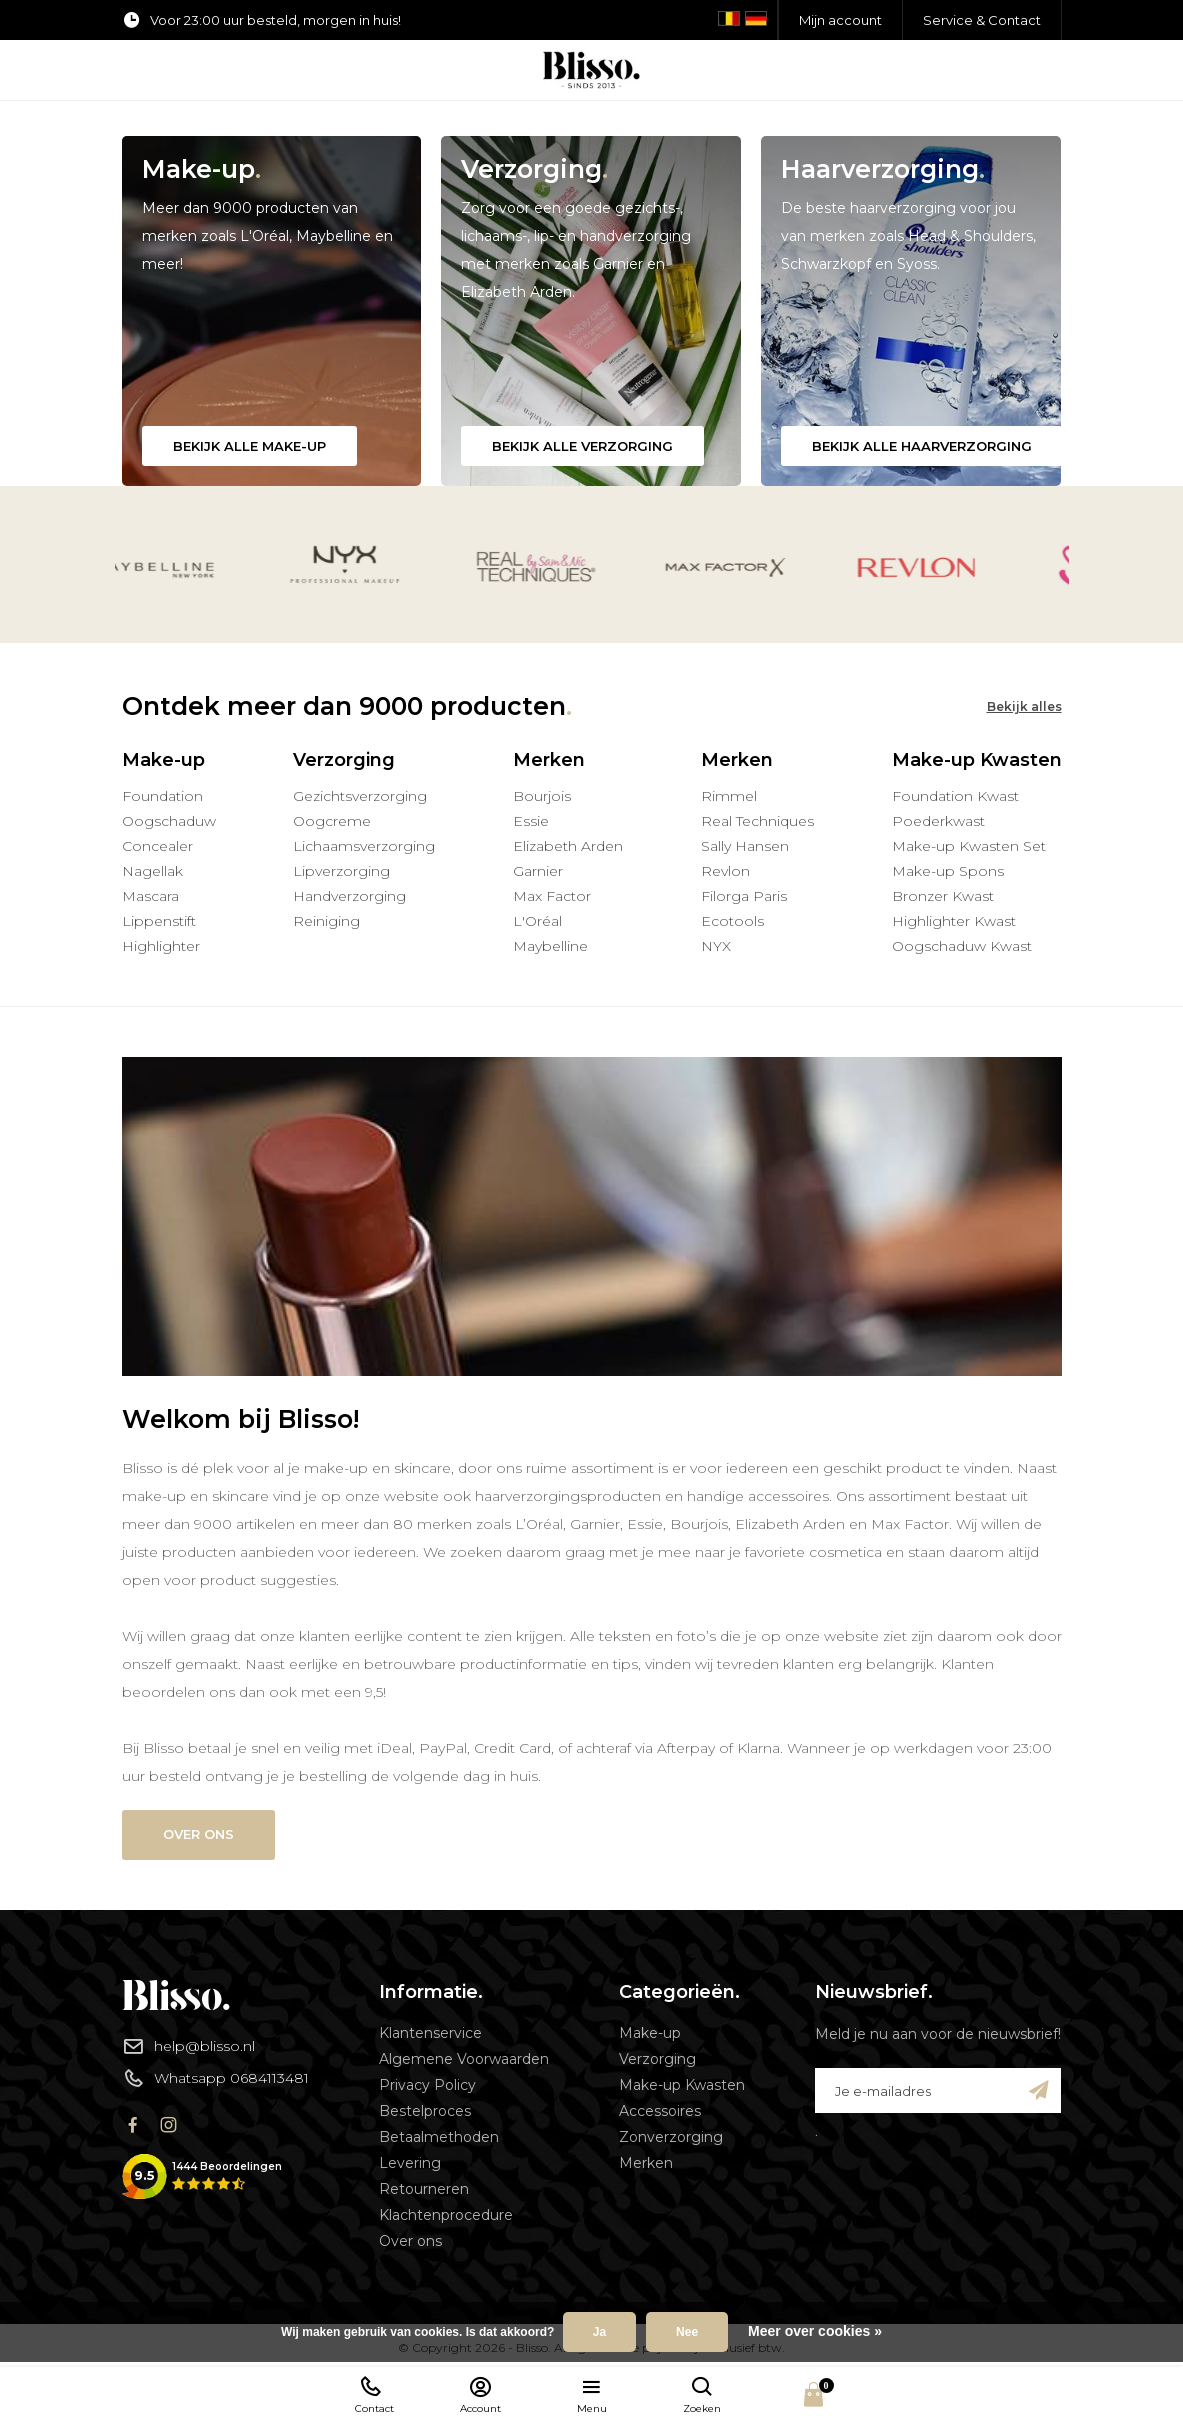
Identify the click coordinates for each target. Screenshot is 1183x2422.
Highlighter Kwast (954, 921)
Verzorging (657, 2059)
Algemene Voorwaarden (464, 2059)
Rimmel (729, 796)
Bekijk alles (1024, 706)
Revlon (725, 871)
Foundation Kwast (955, 796)
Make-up (650, 2033)
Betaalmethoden (439, 2137)
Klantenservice (430, 2033)
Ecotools (732, 921)
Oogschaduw (169, 821)
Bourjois (542, 796)
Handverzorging (349, 896)
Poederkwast (938, 821)
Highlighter (161, 946)
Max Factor (552, 896)
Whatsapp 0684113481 (215, 2078)
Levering (410, 2163)
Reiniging (326, 921)
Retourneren (424, 2189)
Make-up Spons (948, 871)
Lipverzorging (341, 871)
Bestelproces (425, 2111)
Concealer (157, 846)
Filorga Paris (744, 896)
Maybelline (550, 946)
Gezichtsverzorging (360, 796)
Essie (531, 821)
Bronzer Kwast (943, 896)
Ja (599, 2332)
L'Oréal (537, 921)
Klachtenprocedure (446, 2215)
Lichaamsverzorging (364, 846)
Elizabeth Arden (568, 846)
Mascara (150, 896)
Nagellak (152, 871)
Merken (646, 2163)
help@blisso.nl (188, 2046)
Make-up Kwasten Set (969, 846)
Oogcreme (332, 821)
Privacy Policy (427, 2085)
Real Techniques (757, 821)
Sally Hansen (745, 846)
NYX (716, 946)
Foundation (162, 796)
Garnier (538, 871)
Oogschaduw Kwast (962, 946)
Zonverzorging (671, 2137)
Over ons (198, 1834)
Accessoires (660, 2111)
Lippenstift (159, 921)
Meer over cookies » (815, 2331)
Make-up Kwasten (682, 2085)
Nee (687, 2332)
